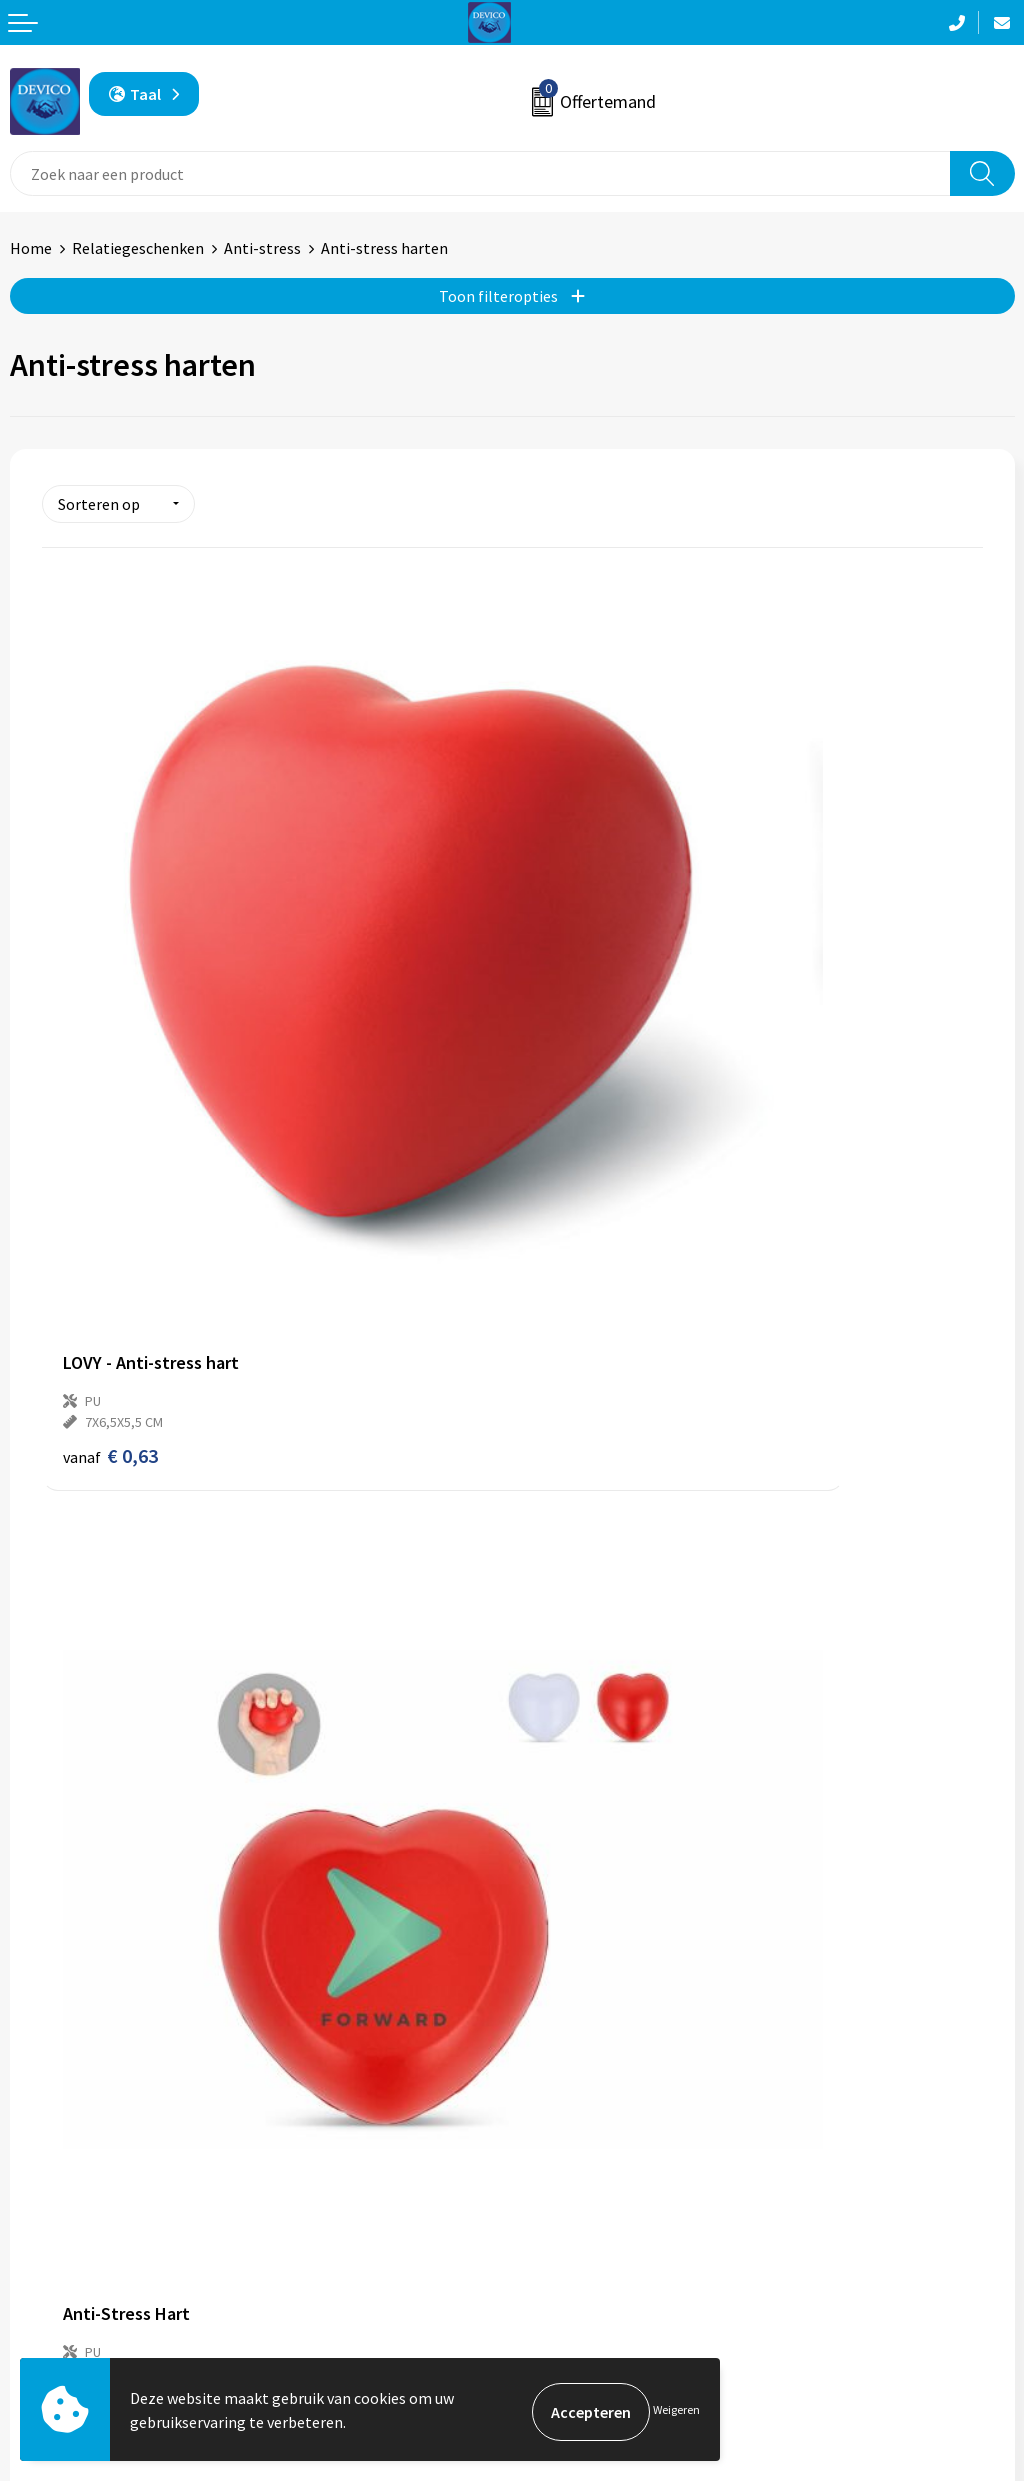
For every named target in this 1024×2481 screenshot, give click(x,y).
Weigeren (676, 2411)
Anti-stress (262, 248)
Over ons (552, 1951)
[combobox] (480, 173)
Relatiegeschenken (138, 248)
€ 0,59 (580, 1099)
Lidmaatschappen (583, 2073)
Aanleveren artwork (589, 2012)
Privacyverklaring (581, 2290)
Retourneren (54, 2290)
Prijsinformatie (575, 1981)
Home (31, 248)
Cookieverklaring (580, 2321)
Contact (38, 2260)
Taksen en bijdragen (590, 2042)
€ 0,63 (110, 1120)
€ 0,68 (110, 1741)
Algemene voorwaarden (603, 2260)
